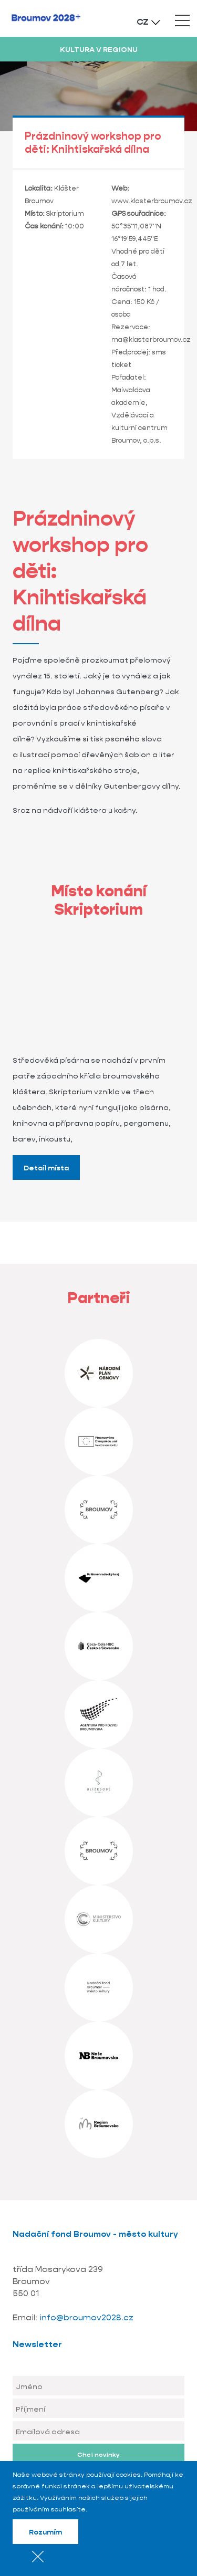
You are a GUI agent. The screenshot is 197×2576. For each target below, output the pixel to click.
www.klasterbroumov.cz (151, 200)
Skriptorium (65, 213)
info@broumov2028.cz (86, 2317)
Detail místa (46, 1167)
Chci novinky (98, 2454)
